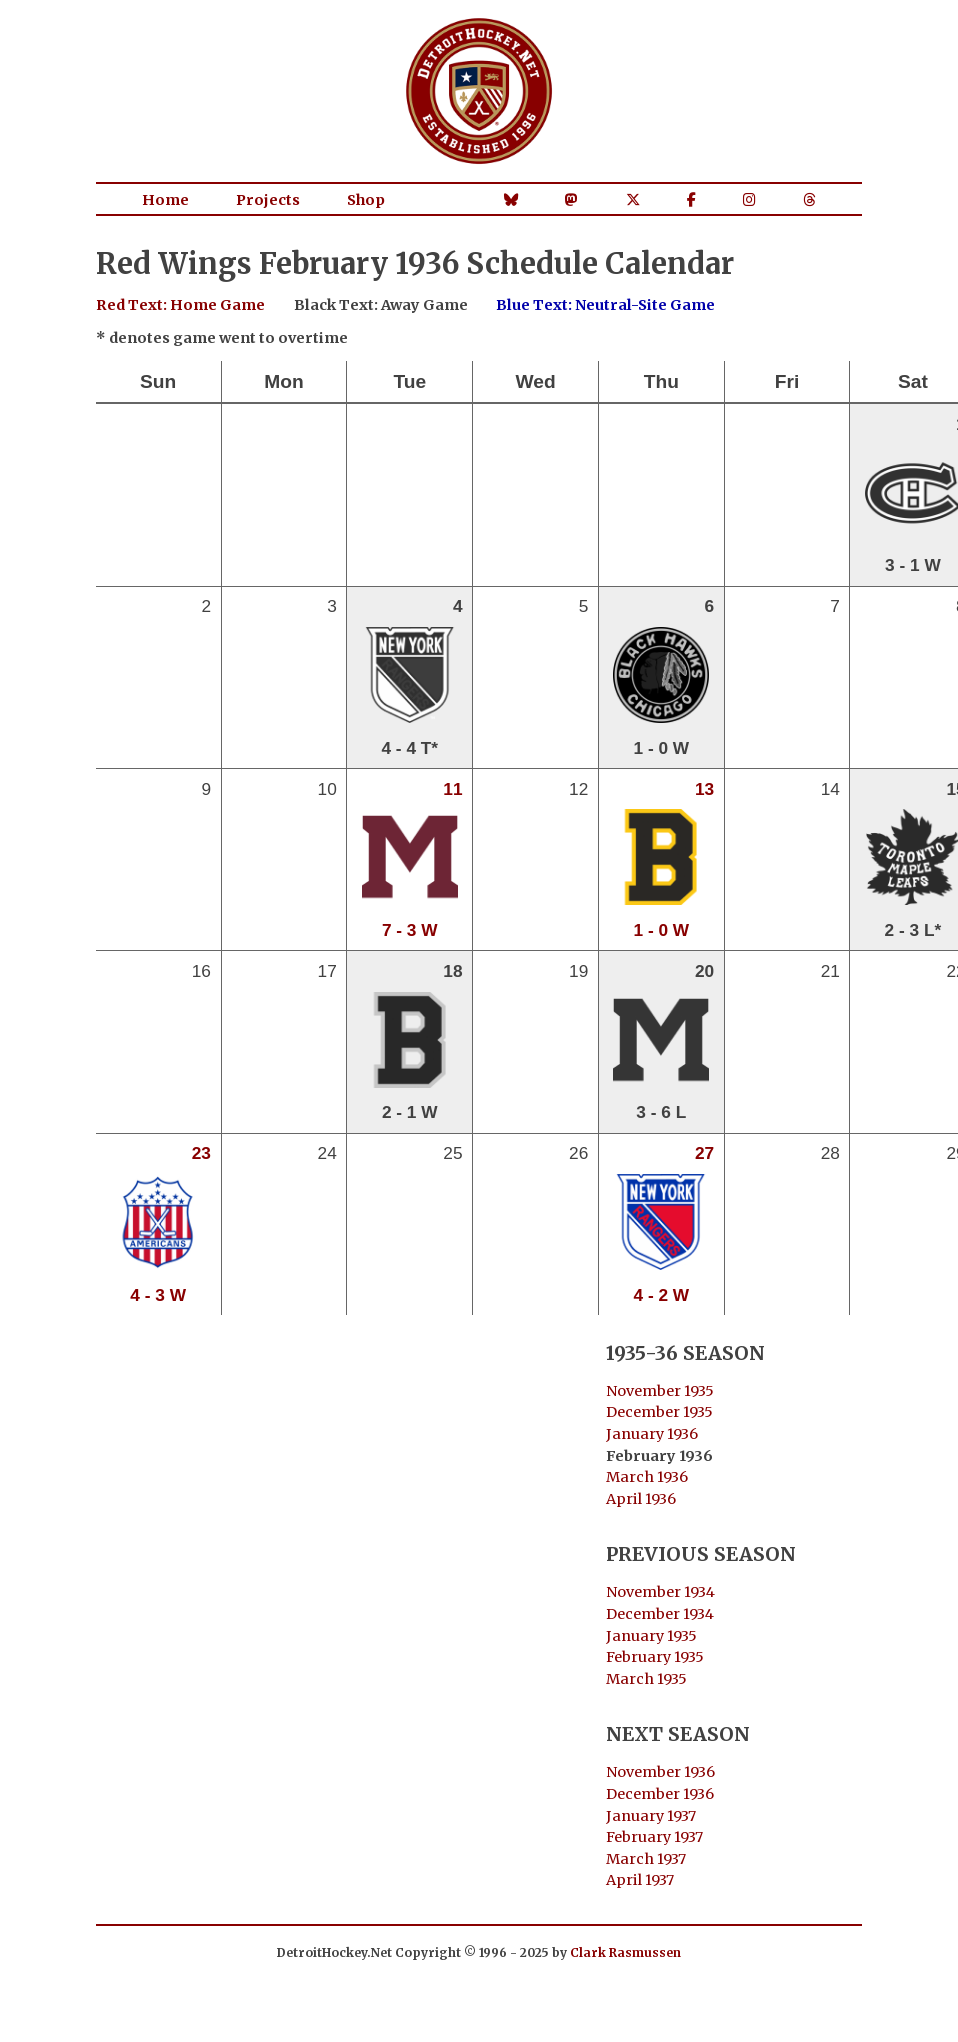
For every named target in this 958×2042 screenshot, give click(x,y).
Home (165, 200)
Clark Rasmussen (625, 1952)
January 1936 (652, 1434)
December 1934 (660, 1614)
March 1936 (647, 1477)
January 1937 (651, 1816)
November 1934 (660, 1592)
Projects (268, 200)
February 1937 (654, 1837)
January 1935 (651, 1636)
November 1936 (660, 1772)
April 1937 (640, 1880)
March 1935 (646, 1679)
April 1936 (641, 1499)
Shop (366, 200)
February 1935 (655, 1657)
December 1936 (660, 1794)
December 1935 (659, 1412)
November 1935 (660, 1391)
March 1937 (646, 1859)
